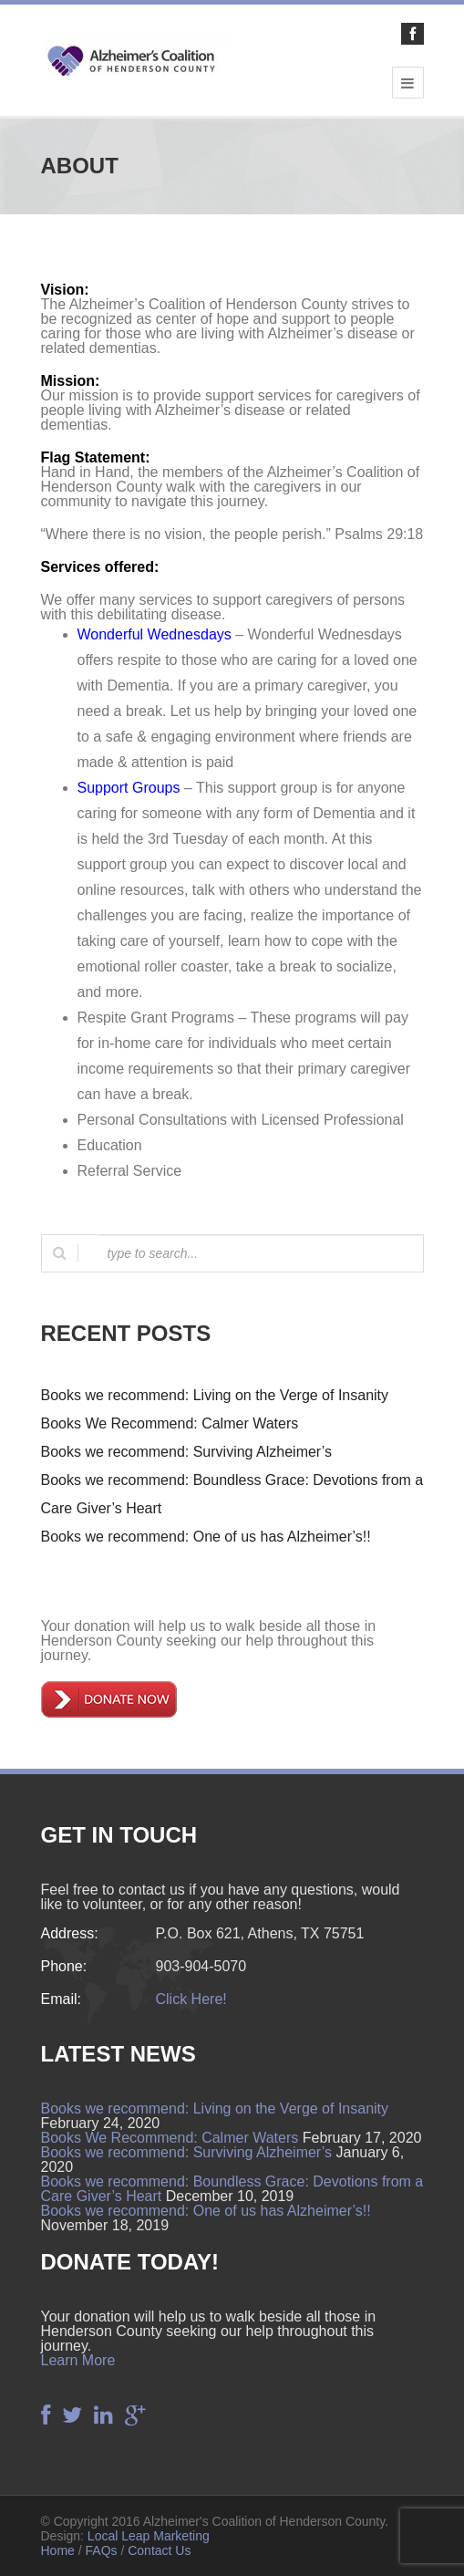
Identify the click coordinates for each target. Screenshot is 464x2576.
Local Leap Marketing (149, 2536)
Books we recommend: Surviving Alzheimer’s (187, 1451)
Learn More (78, 2360)
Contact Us (159, 2550)
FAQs (102, 2550)
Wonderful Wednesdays (154, 634)
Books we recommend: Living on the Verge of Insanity (215, 1395)
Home (58, 2550)
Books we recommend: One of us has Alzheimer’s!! (206, 1536)
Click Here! (191, 1999)
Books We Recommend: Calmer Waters (170, 1423)
